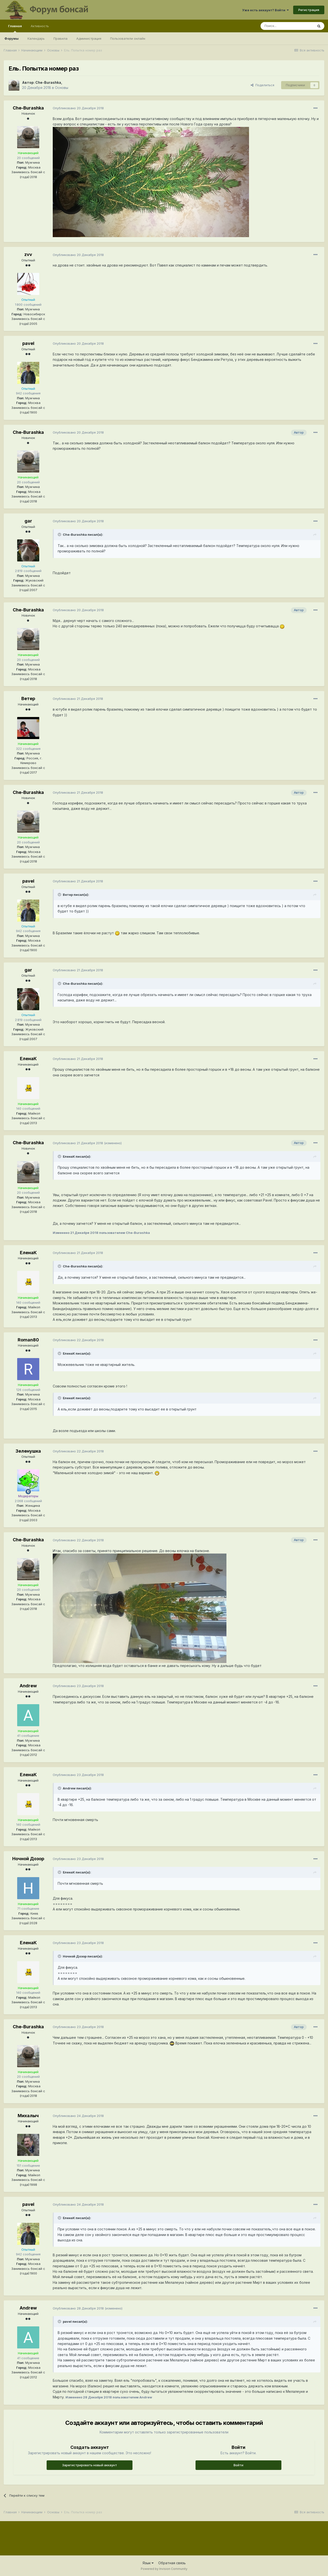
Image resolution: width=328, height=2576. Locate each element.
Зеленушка (28, 1451)
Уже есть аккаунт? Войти (265, 10)
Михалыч (28, 2115)
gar (28, 520)
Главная (15, 28)
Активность (40, 26)
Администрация (88, 38)
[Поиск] (287, 26)
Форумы (11, 38)
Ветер (28, 698)
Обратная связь (172, 2563)
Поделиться (262, 85)
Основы (61, 87)
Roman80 (28, 1339)
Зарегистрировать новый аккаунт (89, 2465)
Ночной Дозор (28, 1858)
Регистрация (308, 10)
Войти (238, 2465)
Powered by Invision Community (164, 2569)
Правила (60, 38)
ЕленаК (28, 1058)
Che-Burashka (48, 82)
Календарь (36, 38)
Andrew (28, 1685)
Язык (148, 2563)
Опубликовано (78, 108)
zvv (28, 254)
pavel (28, 343)
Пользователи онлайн (127, 38)
